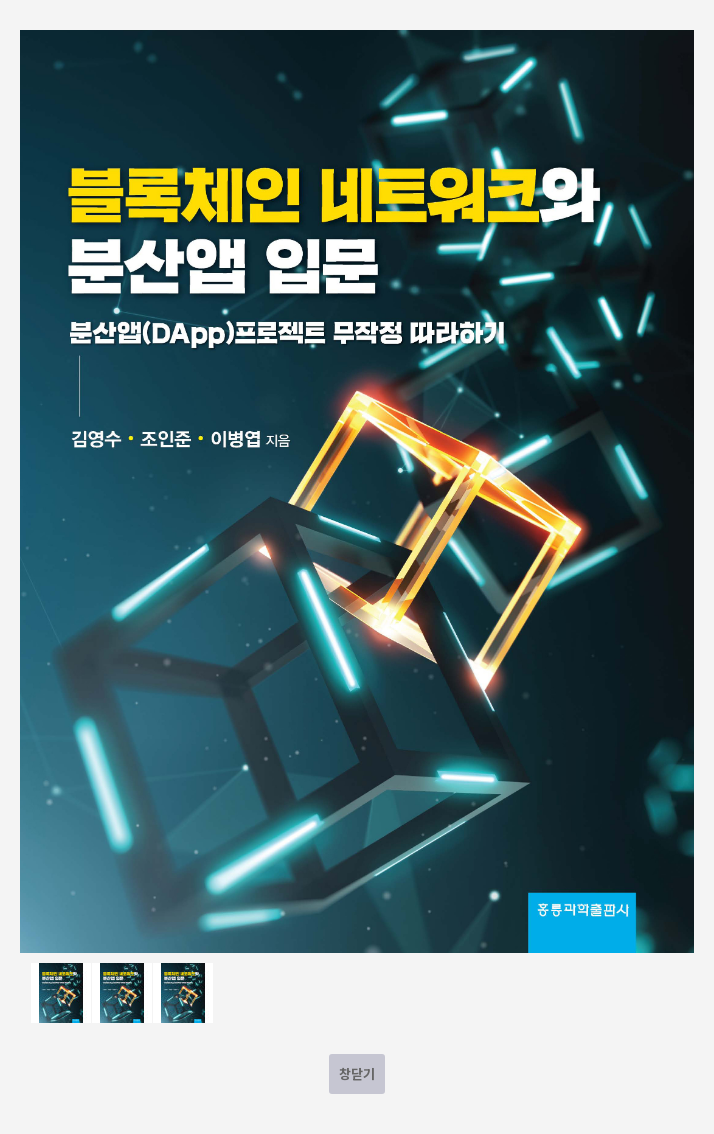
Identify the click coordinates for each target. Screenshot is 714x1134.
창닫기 (357, 1073)
